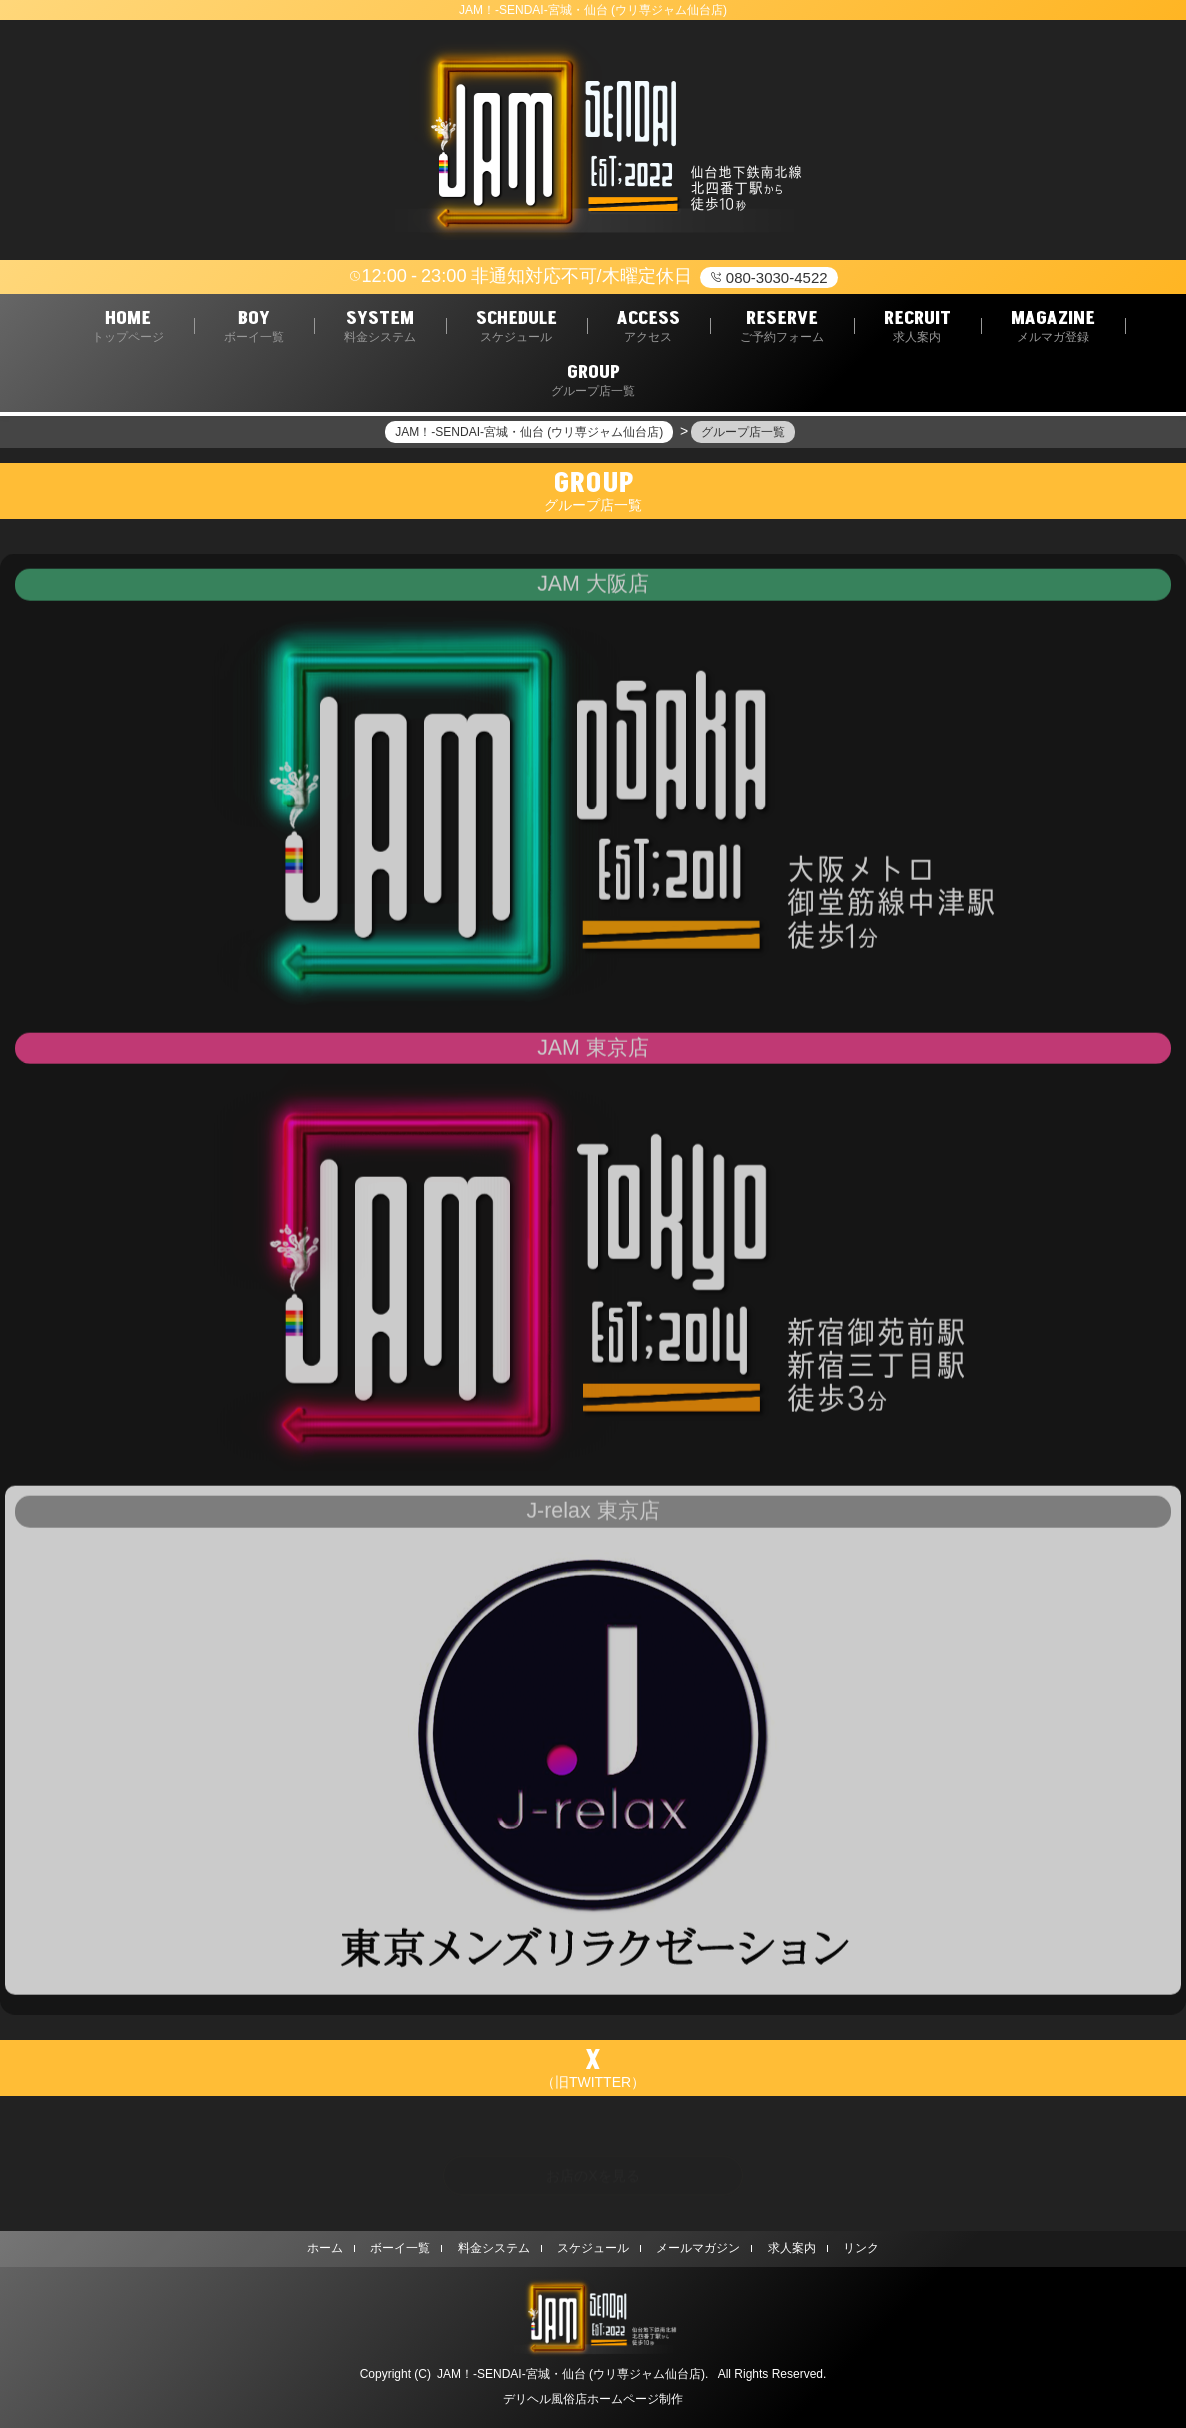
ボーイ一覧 (400, 2248)
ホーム (325, 2248)
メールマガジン (698, 2248)
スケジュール (593, 2248)
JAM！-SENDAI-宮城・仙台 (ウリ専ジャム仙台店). (572, 2374)
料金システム (494, 2248)
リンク (861, 2248)
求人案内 (792, 2248)
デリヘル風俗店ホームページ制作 (593, 2399)
